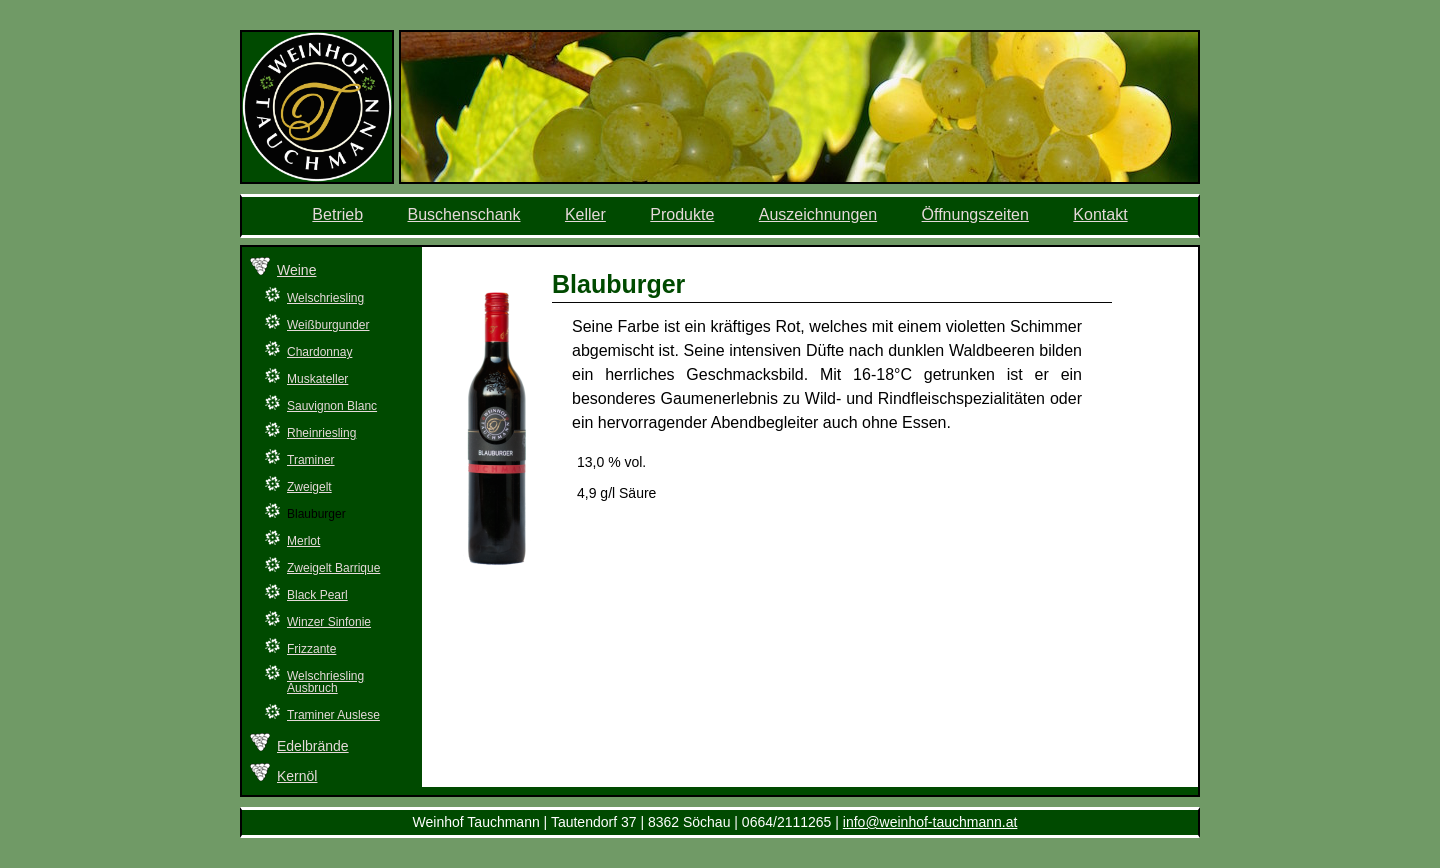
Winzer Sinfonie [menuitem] (329, 622)
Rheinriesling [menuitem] (321, 433)
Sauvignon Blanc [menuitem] (332, 406)
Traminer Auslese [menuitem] (333, 715)
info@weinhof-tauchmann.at (930, 822)
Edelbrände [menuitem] (313, 746)
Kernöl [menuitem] (297, 776)
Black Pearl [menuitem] (317, 595)
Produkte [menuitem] (682, 214)
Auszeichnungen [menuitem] (818, 214)
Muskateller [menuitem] (317, 379)
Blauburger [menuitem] (316, 514)
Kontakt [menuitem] (1100, 214)
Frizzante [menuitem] (311, 649)
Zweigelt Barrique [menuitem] (333, 568)
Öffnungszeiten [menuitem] (975, 214)
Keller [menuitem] (585, 214)
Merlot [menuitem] (303, 541)
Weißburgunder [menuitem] (328, 325)
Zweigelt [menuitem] (309, 487)
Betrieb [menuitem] (337, 214)
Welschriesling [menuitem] (325, 298)
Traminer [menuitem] (311, 460)
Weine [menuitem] (296, 270)
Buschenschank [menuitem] (464, 214)
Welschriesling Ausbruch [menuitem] (325, 682)
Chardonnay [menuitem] (319, 352)
